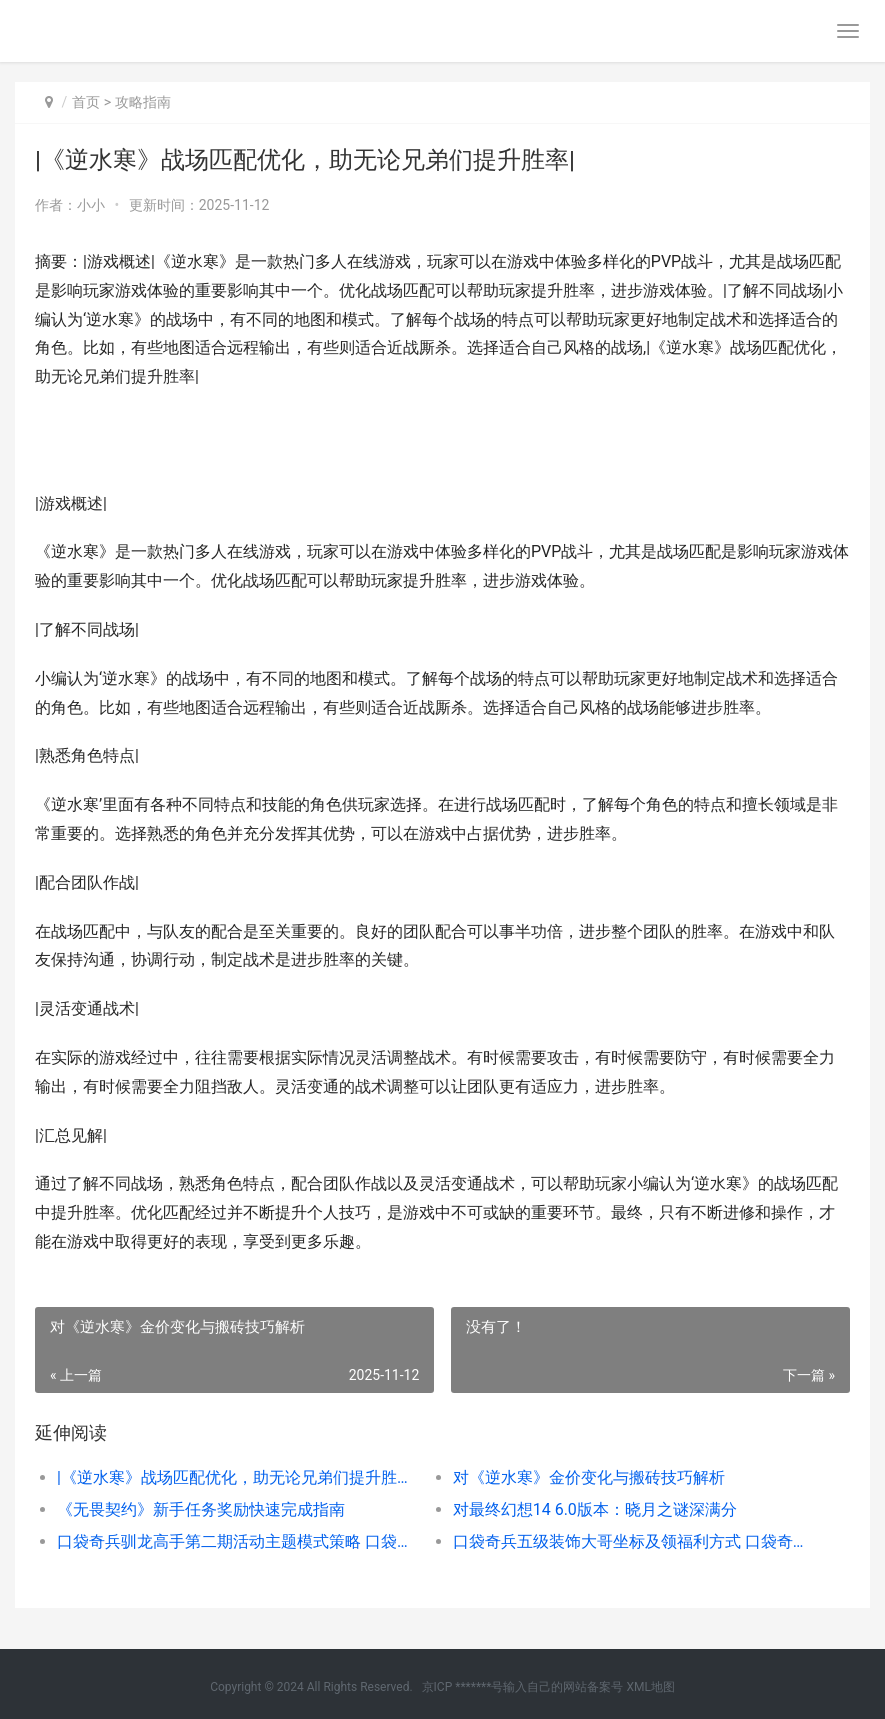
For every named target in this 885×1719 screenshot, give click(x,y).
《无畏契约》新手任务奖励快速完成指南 (201, 1509)
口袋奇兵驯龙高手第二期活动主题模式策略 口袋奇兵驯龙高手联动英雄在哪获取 (235, 1541)
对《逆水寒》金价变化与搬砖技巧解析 (589, 1477)
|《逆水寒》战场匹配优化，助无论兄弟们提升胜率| (235, 1477)
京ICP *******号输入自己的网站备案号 (523, 1687)
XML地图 (650, 1687)
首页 (86, 102)
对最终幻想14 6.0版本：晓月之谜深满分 (595, 1509)
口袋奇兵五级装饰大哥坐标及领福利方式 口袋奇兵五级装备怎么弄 (631, 1541)
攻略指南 (143, 102)
